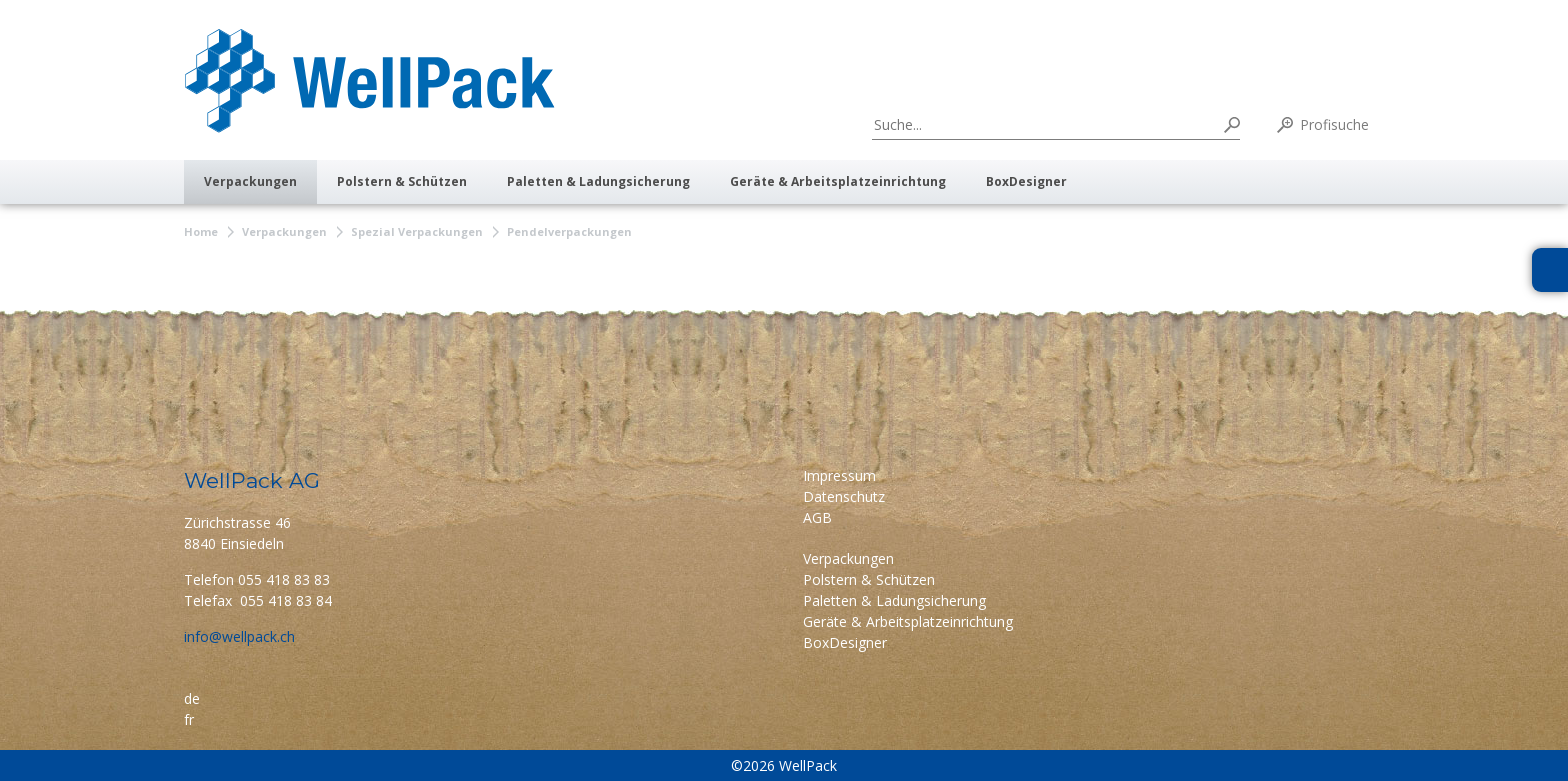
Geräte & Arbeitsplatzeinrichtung (838, 181)
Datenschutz (844, 496)
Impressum (839, 475)
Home (201, 231)
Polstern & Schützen (402, 181)
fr (189, 719)
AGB (817, 517)
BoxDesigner (1026, 181)
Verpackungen (250, 181)
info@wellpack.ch (239, 636)
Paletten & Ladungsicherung (598, 181)
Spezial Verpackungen (417, 231)
